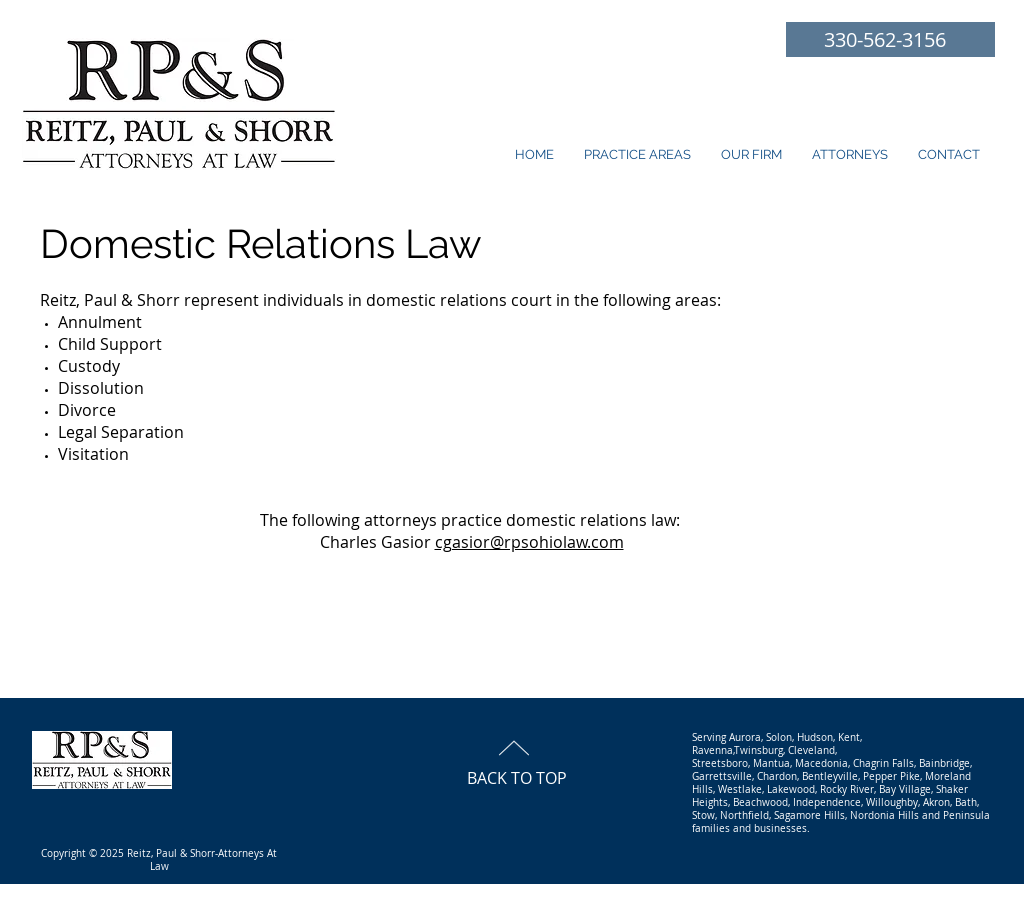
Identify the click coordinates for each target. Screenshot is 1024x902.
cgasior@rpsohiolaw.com (529, 542)
